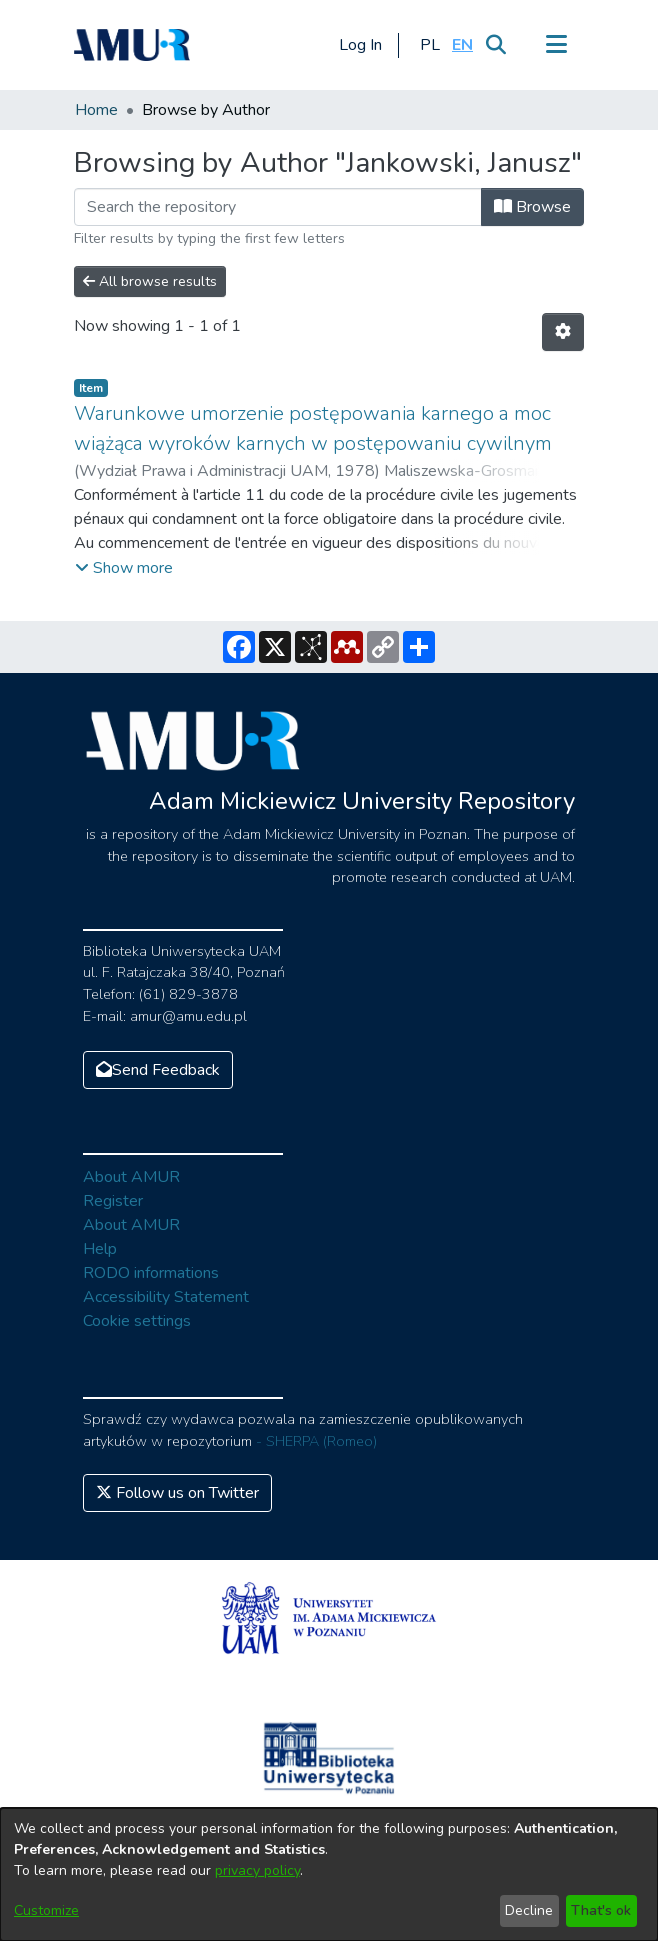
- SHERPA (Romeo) (316, 1441)
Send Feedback (158, 1070)
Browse (532, 207)
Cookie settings (137, 1321)
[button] (429, 45)
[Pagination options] (563, 332)
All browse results (150, 281)
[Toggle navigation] (556, 45)
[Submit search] (495, 45)
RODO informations (151, 1273)
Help (100, 1249)
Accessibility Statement (166, 1297)
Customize (46, 1910)
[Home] (132, 45)
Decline (529, 1910)
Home (96, 110)
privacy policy (257, 1870)
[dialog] (329, 1874)
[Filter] (278, 207)
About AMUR (131, 1177)
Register (113, 1201)
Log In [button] (361, 45)
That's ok (601, 1910)
